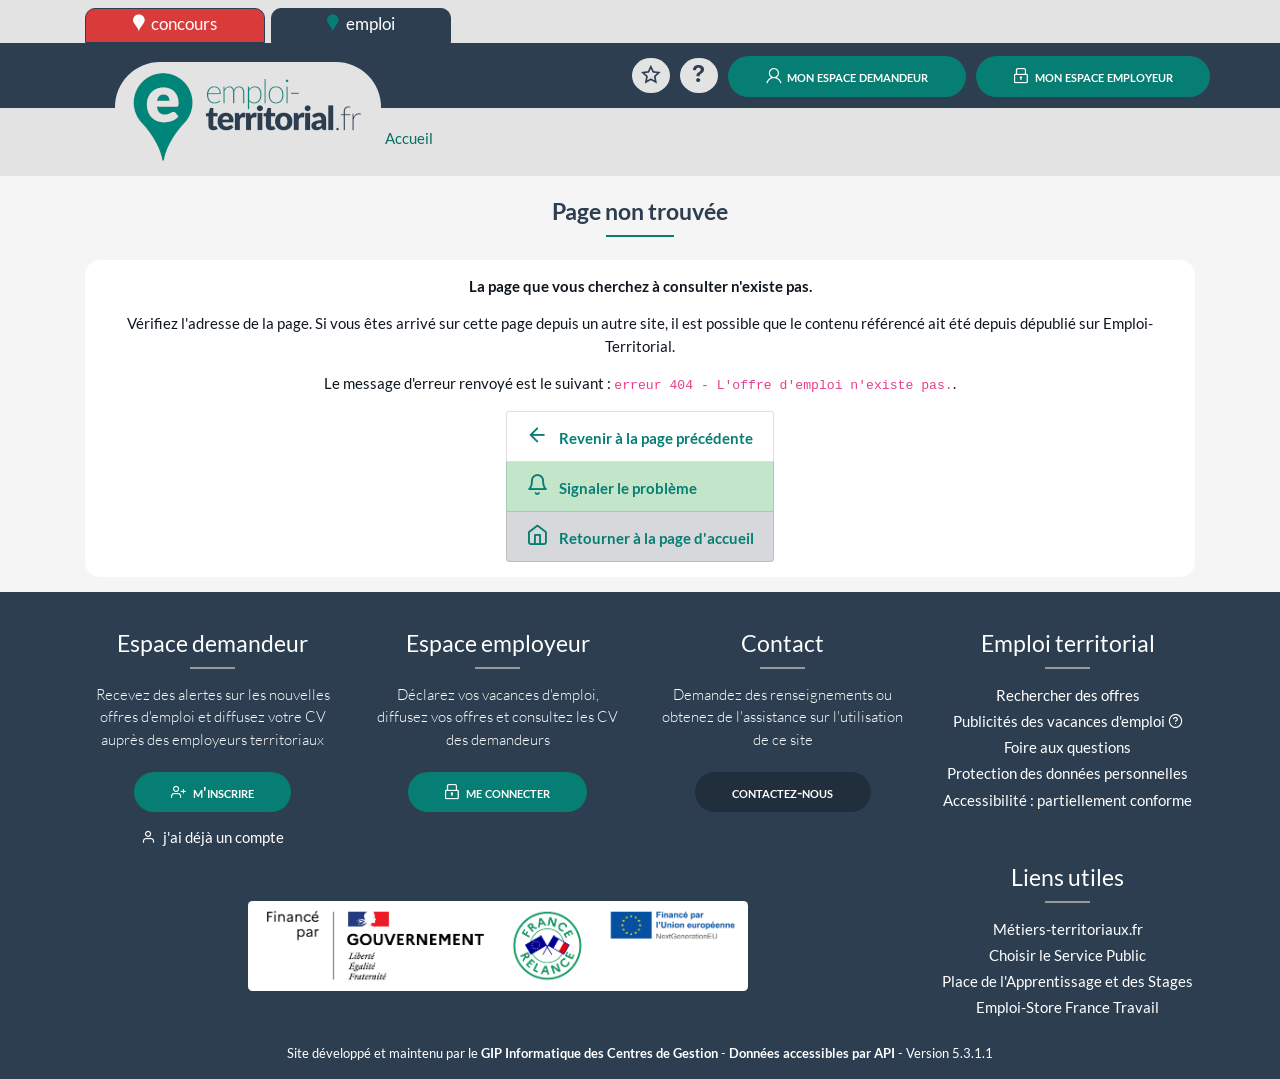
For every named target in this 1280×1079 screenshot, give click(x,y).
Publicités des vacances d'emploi (1059, 721)
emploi (361, 23)
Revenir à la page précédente (640, 438)
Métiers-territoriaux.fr (1068, 929)
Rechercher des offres (1068, 695)
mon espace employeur (1093, 76)
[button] (1175, 721)
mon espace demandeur (847, 76)
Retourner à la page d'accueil (640, 538)
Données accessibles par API (812, 1053)
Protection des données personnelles (1067, 773)
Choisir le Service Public (1067, 955)
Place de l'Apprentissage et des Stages (1067, 981)
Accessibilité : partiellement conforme (1067, 800)
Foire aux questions (1067, 747)
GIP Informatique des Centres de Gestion (599, 1053)
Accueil (409, 138)
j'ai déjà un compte (212, 837)
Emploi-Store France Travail (1067, 1007)
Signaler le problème (612, 488)
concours (175, 23)
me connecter (497, 792)
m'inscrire (212, 792)
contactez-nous (782, 792)
